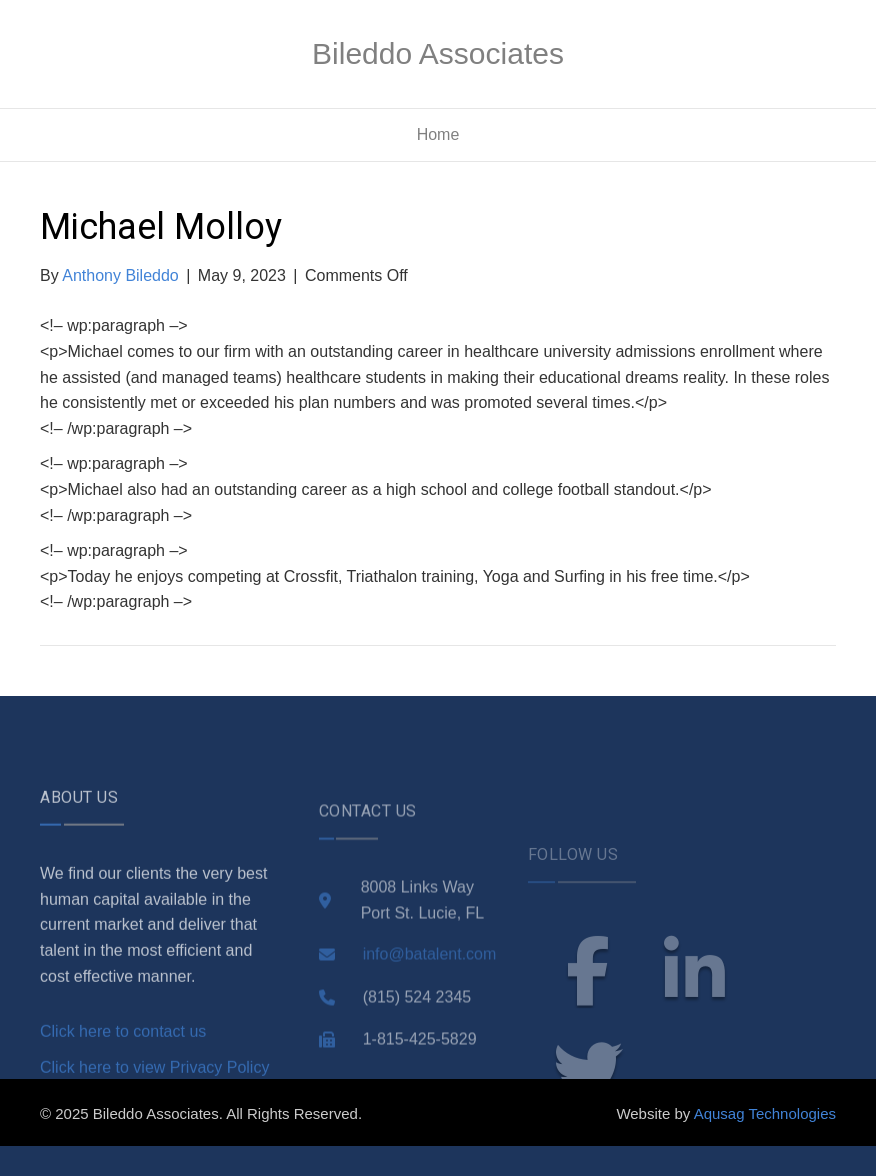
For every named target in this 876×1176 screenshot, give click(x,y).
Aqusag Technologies (765, 1113)
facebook (588, 1007)
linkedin (695, 1007)
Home (438, 134)
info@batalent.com (430, 990)
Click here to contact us (123, 1064)
